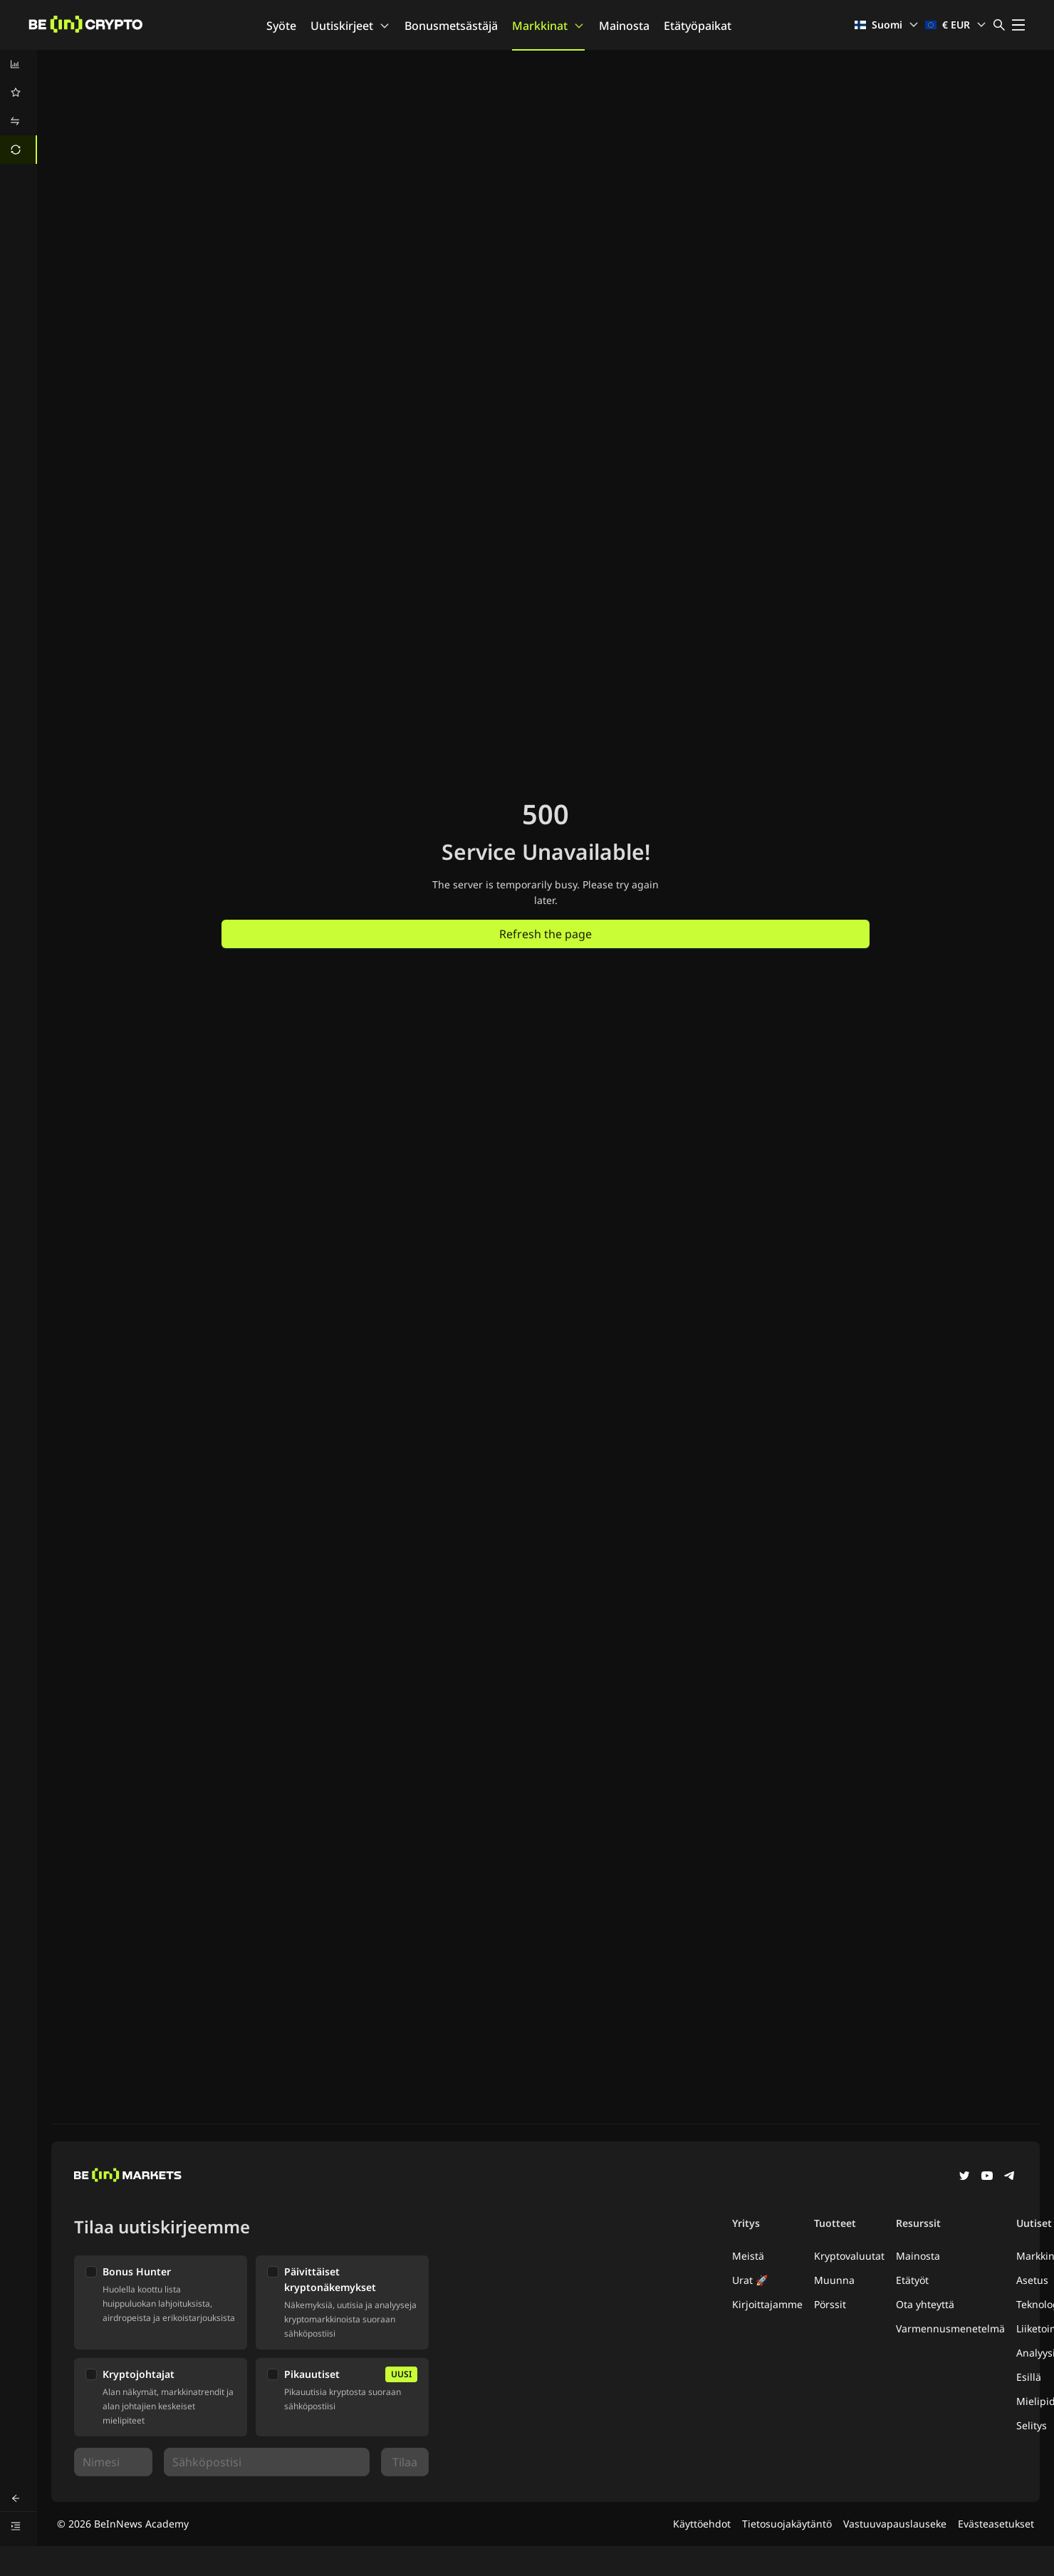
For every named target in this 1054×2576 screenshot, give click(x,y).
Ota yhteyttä (925, 2304)
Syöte (281, 25)
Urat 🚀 (750, 2280)
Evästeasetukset (996, 2523)
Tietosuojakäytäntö (787, 2523)
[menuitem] (18, 64)
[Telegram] (1010, 2177)
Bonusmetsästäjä (451, 25)
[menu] (18, 107)
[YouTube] (987, 2177)
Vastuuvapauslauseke (894, 2523)
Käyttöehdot (702, 2523)
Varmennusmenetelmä (950, 2328)
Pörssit (830, 2304)
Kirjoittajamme (767, 2304)
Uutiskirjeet (350, 25)
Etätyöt (912, 2280)
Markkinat (548, 25)
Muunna (834, 2280)
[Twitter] (964, 2177)
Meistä (748, 2256)
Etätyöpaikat (697, 25)
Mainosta (624, 25)
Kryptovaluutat (849, 2256)
